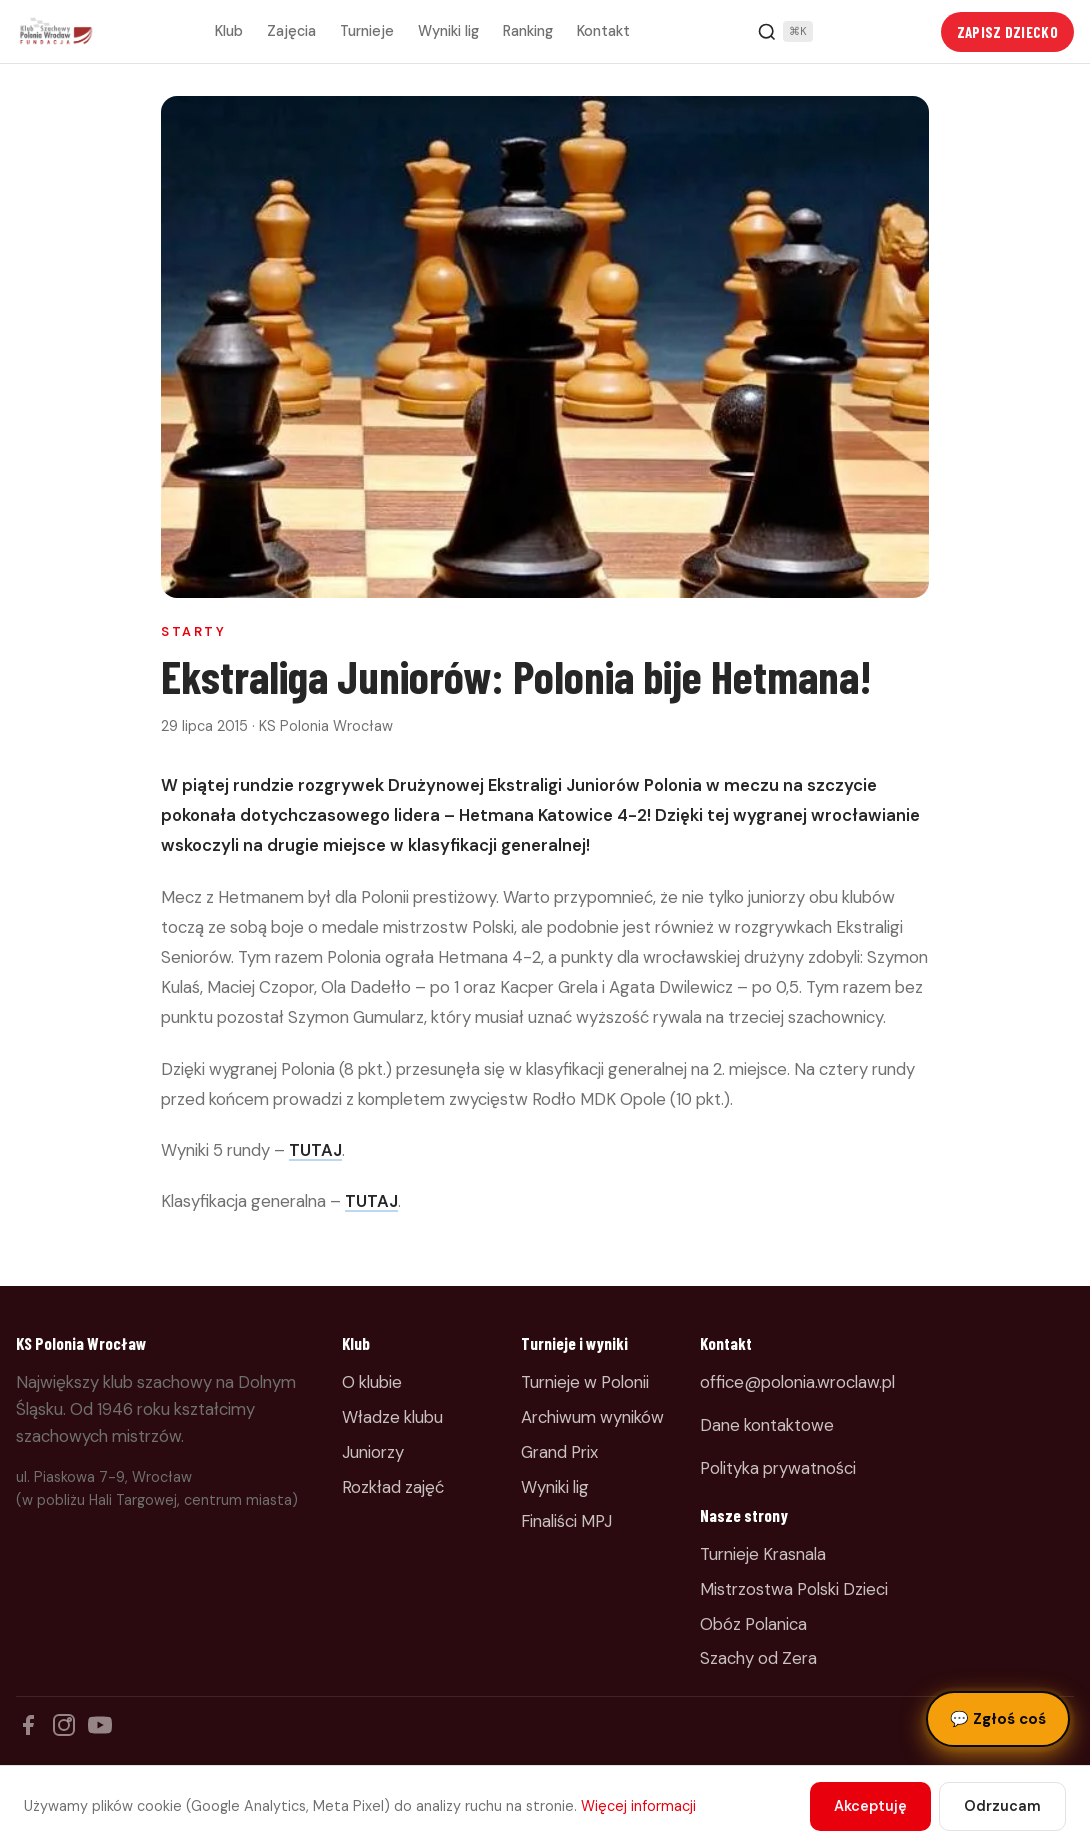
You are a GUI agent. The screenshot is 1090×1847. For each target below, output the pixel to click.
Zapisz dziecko (1007, 32)
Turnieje (367, 31)
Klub (229, 31)
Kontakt (603, 31)
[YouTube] (100, 1725)
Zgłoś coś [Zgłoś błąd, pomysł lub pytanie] (998, 1719)
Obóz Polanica (753, 1624)
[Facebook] (28, 1725)
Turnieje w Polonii (585, 1382)
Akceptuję (870, 1806)
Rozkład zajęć (393, 1487)
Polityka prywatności (778, 1468)
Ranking (528, 31)
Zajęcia (291, 31)
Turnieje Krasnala (763, 1554)
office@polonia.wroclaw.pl (797, 1382)
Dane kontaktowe (767, 1425)
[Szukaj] (785, 32)
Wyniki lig (448, 31)
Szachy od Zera (758, 1658)
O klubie (372, 1382)
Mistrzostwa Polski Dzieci (794, 1589)
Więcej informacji (638, 1806)
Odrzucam (1002, 1806)
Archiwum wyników (592, 1417)
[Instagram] (64, 1725)
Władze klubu (392, 1417)
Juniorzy (373, 1452)
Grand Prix (559, 1452)
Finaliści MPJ (566, 1521)
